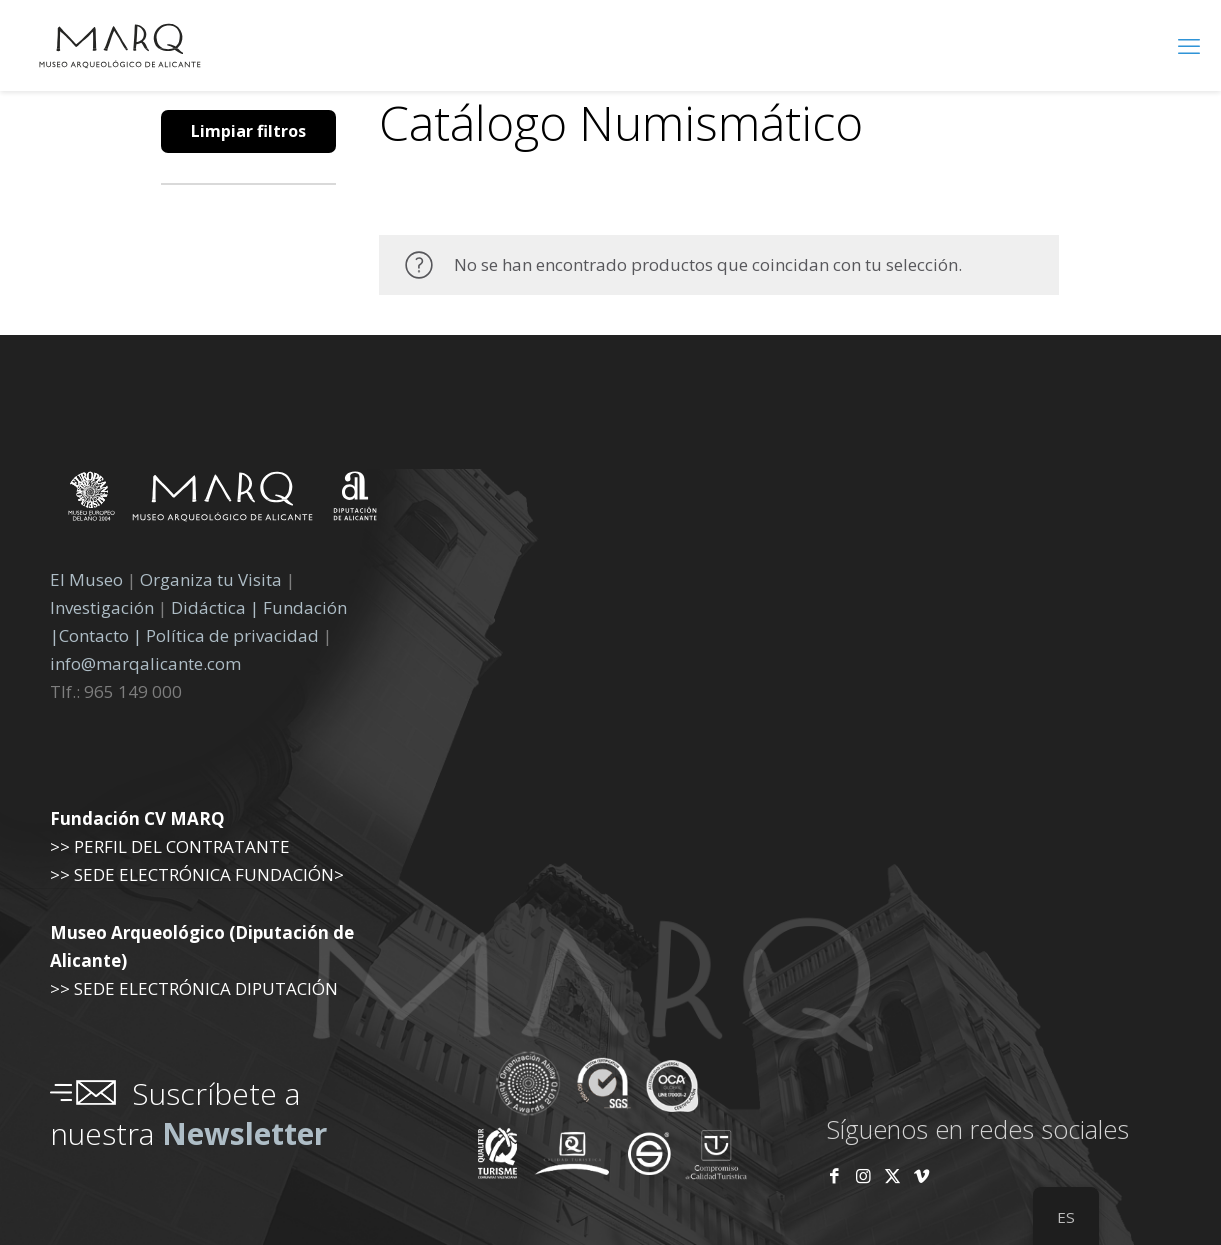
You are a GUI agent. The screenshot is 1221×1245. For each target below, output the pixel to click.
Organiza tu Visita (211, 579)
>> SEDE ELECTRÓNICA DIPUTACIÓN (194, 988)
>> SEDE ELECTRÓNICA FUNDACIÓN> (197, 874)
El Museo (86, 579)
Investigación (102, 607)
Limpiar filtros (248, 131)
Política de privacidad (234, 635)
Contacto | (100, 635)
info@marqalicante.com (145, 663)
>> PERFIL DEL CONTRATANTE (170, 846)
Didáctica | (217, 607)
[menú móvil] (1189, 45)
